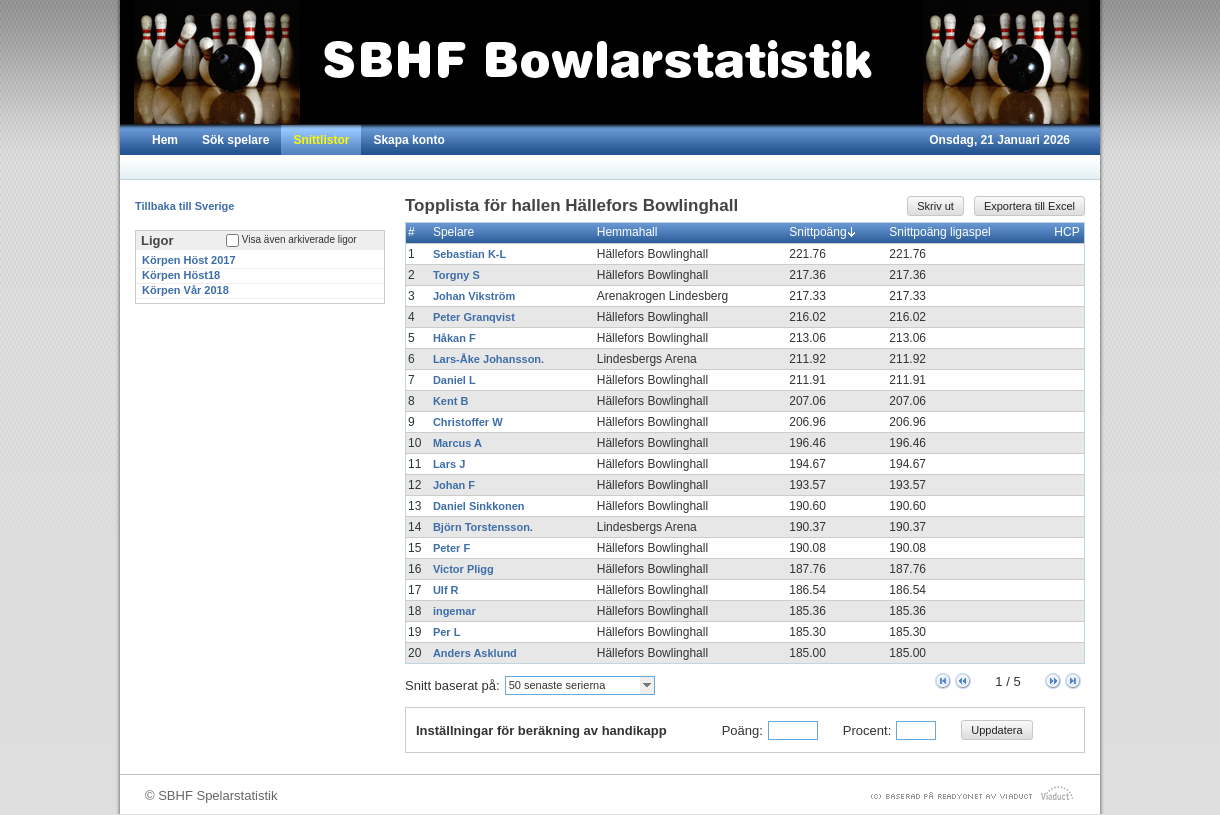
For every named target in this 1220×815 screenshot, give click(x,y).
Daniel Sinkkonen (479, 506)
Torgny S (456, 275)
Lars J (449, 464)
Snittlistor (321, 140)
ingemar (454, 611)
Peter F (451, 548)
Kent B (450, 401)
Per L (447, 632)
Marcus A (457, 443)
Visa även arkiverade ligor (299, 239)
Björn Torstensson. (483, 527)
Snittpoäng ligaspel (944, 232)
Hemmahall (632, 232)
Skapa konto (408, 140)
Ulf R (446, 590)
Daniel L (454, 380)
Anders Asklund (475, 653)
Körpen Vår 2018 (185, 290)
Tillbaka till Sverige (184, 206)
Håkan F (454, 338)
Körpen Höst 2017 (189, 260)
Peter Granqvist (474, 317)
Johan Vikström (474, 296)
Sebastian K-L (469, 254)
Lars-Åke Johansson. (488, 359)
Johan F (454, 485)
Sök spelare (235, 140)
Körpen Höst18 (181, 275)
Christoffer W (468, 422)
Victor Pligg (463, 569)
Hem (165, 140)
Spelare (458, 232)
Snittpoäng (822, 232)
